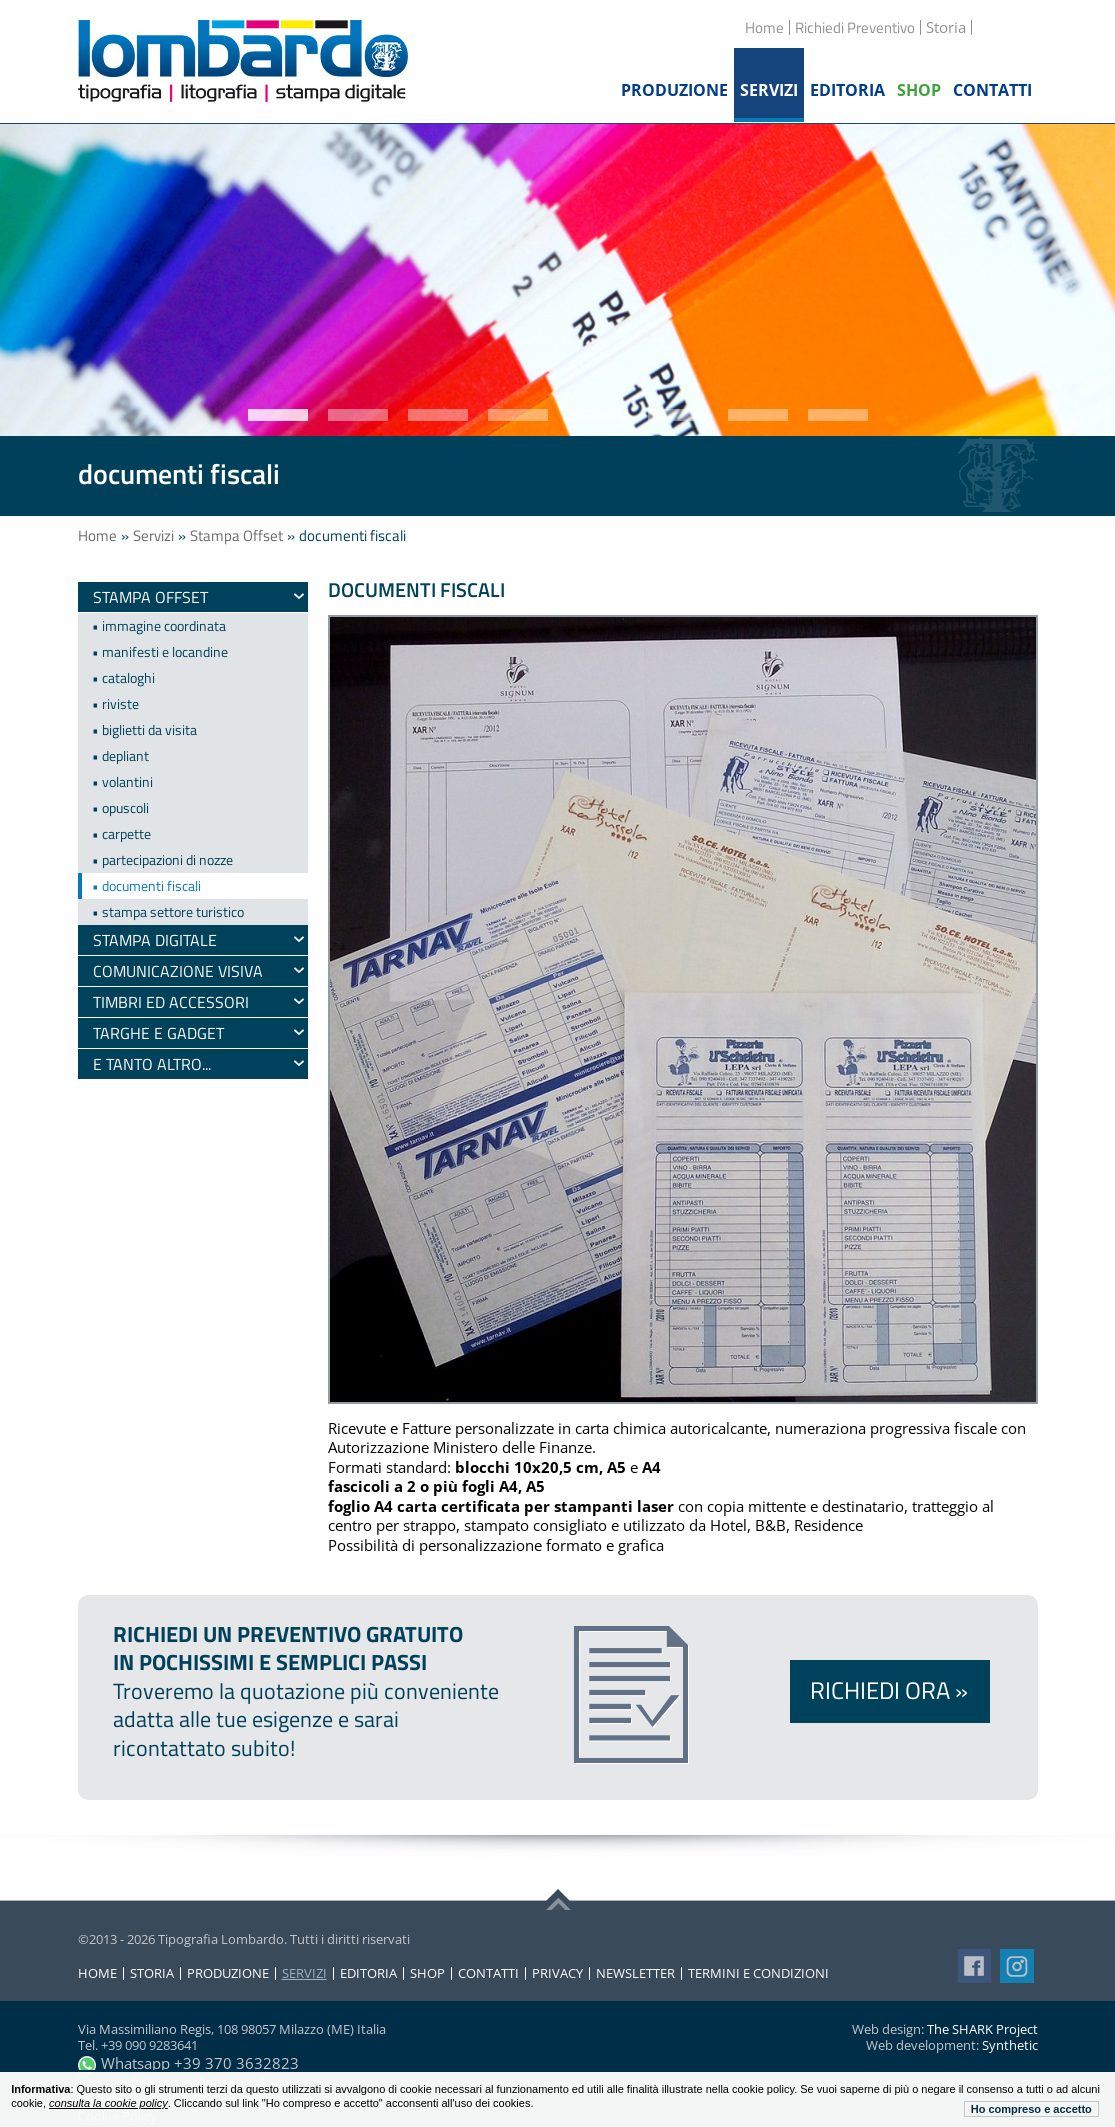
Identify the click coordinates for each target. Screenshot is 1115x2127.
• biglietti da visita (144, 729)
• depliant (120, 755)
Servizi (153, 535)
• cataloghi (123, 677)
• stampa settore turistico (168, 911)
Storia (152, 1973)
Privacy (557, 1973)
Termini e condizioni (758, 1973)
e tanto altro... (152, 1064)
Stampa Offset (236, 535)
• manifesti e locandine (160, 651)
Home (764, 27)
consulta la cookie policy (108, 2103)
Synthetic (1010, 2045)
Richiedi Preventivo (855, 27)
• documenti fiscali (146, 885)
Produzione (228, 1973)
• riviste (115, 703)
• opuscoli (120, 807)
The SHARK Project (982, 2029)
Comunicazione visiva (178, 971)
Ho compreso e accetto (1031, 2109)
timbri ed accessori (171, 1002)
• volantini (122, 781)
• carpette (121, 833)
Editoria (368, 1973)
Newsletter (635, 1973)
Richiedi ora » (889, 1690)
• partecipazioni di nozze (162, 859)
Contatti (488, 1973)
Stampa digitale (155, 940)
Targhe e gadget (158, 1033)
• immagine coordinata (159, 625)
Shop (427, 1973)
